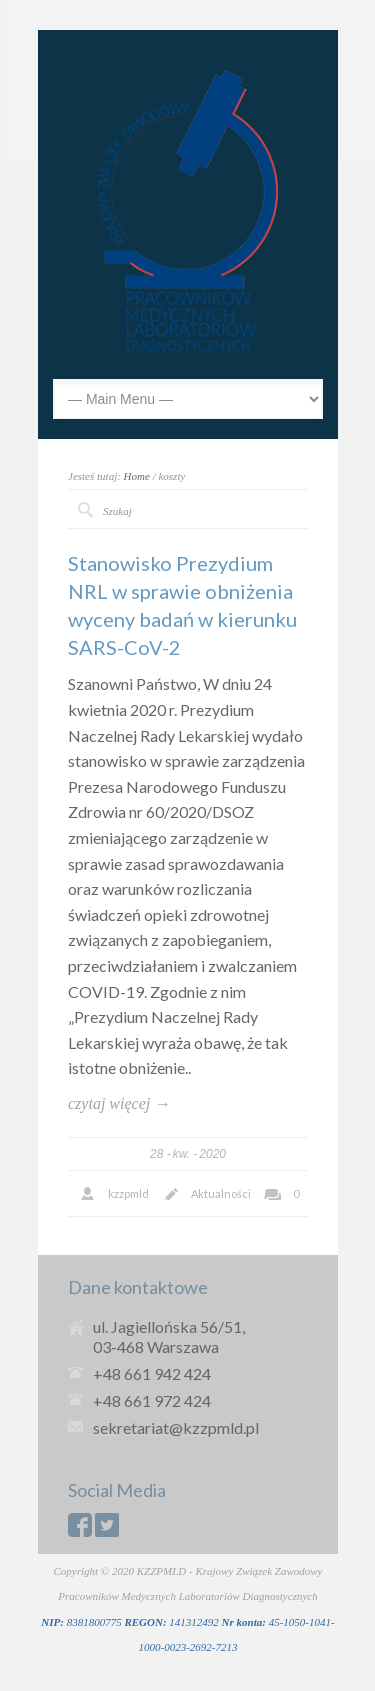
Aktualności (221, 1193)
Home (137, 476)
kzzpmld (128, 1193)
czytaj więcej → (119, 1103)
